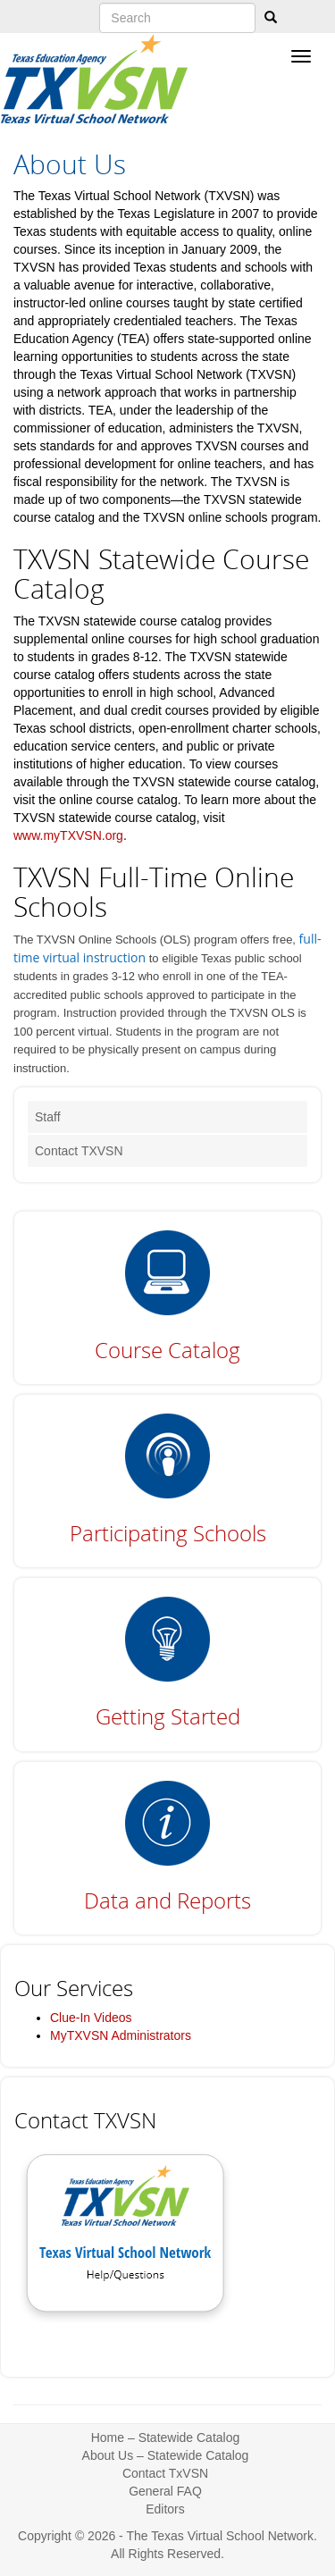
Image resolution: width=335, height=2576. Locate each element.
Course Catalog (167, 1349)
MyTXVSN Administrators (120, 2035)
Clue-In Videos (91, 2017)
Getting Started (168, 1716)
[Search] (270, 18)
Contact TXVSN (79, 1151)
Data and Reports (167, 1900)
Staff (48, 1117)
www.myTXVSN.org (68, 835)
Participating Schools (168, 1533)
